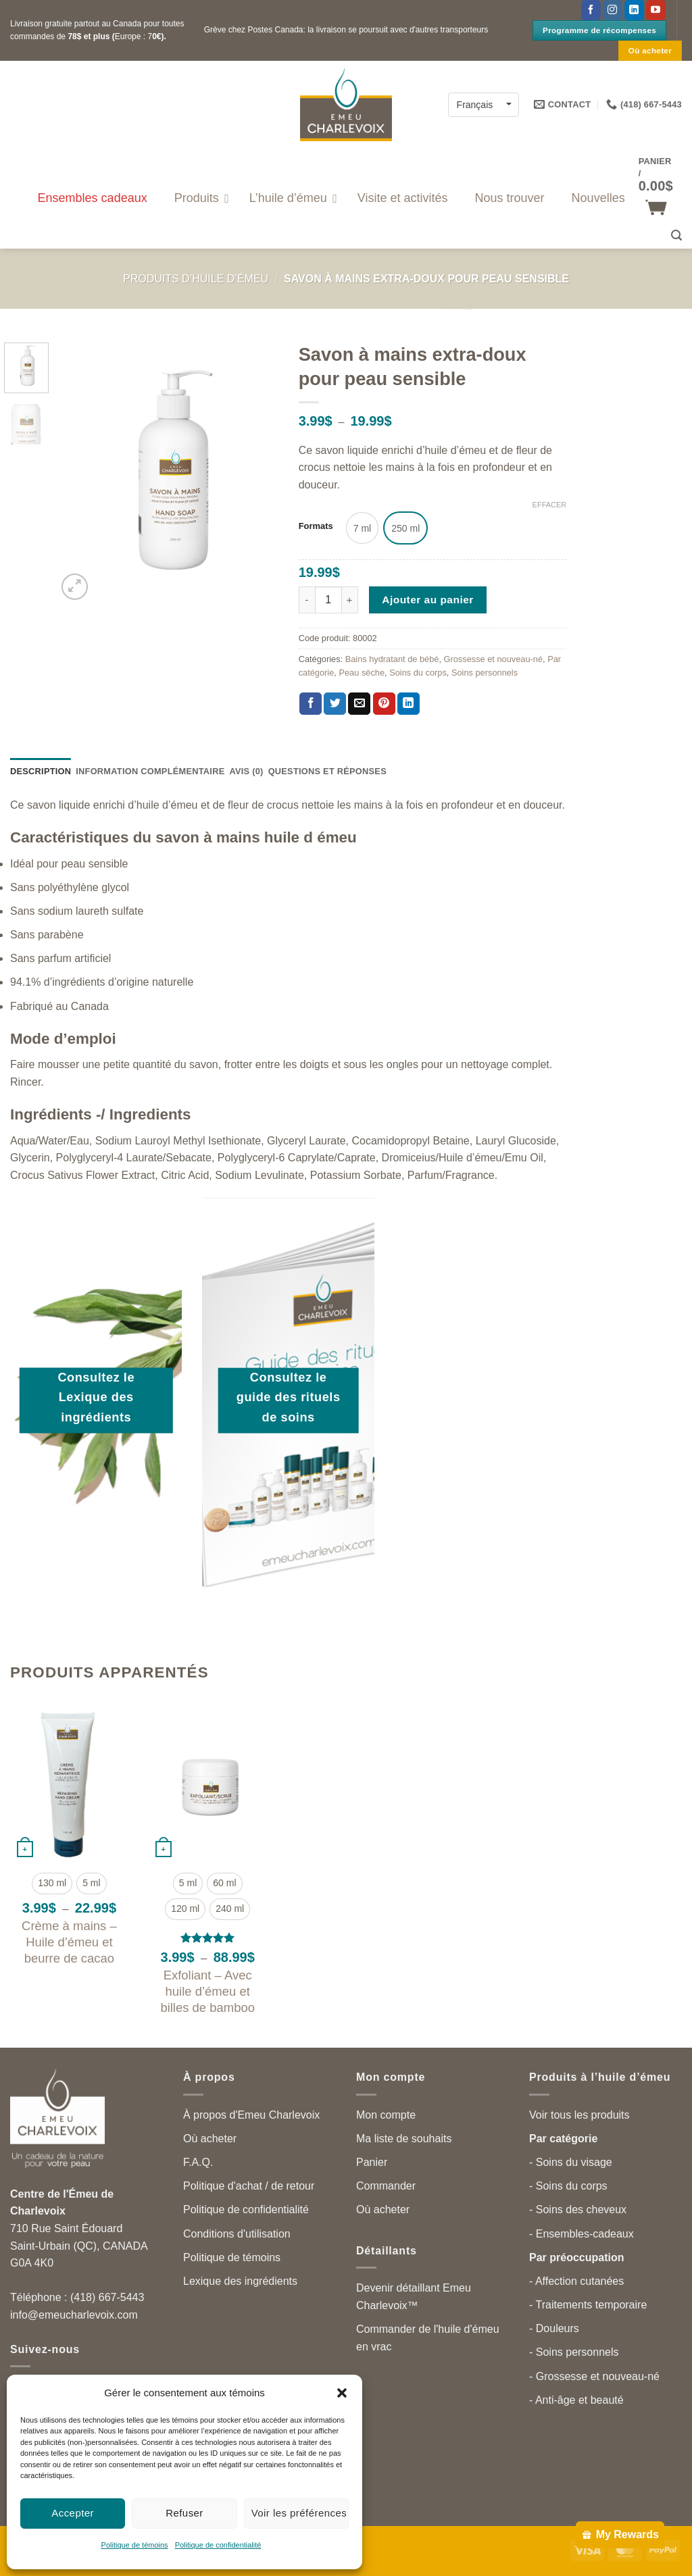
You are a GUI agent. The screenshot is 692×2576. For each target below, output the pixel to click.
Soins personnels (484, 672)
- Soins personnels (574, 2352)
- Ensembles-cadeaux (581, 2234)
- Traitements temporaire (588, 2304)
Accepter (72, 2513)
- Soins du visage (570, 2162)
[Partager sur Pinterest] (384, 703)
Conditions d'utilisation (237, 2234)
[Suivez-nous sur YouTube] (656, 10)
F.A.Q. (198, 2162)
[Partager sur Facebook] (310, 703)
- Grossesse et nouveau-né (594, 2376)
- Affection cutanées (576, 2281)
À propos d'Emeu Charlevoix (251, 2115)
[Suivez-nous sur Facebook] (591, 10)
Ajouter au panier (428, 599)
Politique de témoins (134, 2545)
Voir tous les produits (579, 2115)
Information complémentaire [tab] (150, 771)
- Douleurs (554, 2328)
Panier (371, 2162)
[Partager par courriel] (359, 703)
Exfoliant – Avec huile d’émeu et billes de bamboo (207, 1991)
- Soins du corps (568, 2186)
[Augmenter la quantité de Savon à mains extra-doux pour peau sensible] (350, 599)
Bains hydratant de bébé (392, 659)
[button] (342, 2393)
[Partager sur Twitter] (335, 703)
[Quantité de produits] (328, 599)
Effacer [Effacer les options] (550, 505)
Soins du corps (418, 672)
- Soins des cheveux (577, 2209)
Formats (316, 526)
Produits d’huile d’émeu (195, 278)
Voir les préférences (299, 2513)
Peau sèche (362, 672)
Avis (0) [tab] (246, 771)
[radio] (362, 528)
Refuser (184, 2513)
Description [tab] (40, 771)
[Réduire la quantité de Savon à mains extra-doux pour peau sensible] (307, 599)
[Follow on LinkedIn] (634, 10)
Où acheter (210, 2138)
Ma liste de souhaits (403, 2138)
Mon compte (386, 2115)
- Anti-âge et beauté (576, 2400)
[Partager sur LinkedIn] (408, 703)
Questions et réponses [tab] (327, 771)
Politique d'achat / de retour (248, 2186)
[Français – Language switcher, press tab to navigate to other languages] (483, 104)
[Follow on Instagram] (612, 10)
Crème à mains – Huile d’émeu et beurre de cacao (69, 1942)
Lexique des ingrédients (240, 2281)
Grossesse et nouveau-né (493, 659)
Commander (386, 2186)
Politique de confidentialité (218, 2545)
